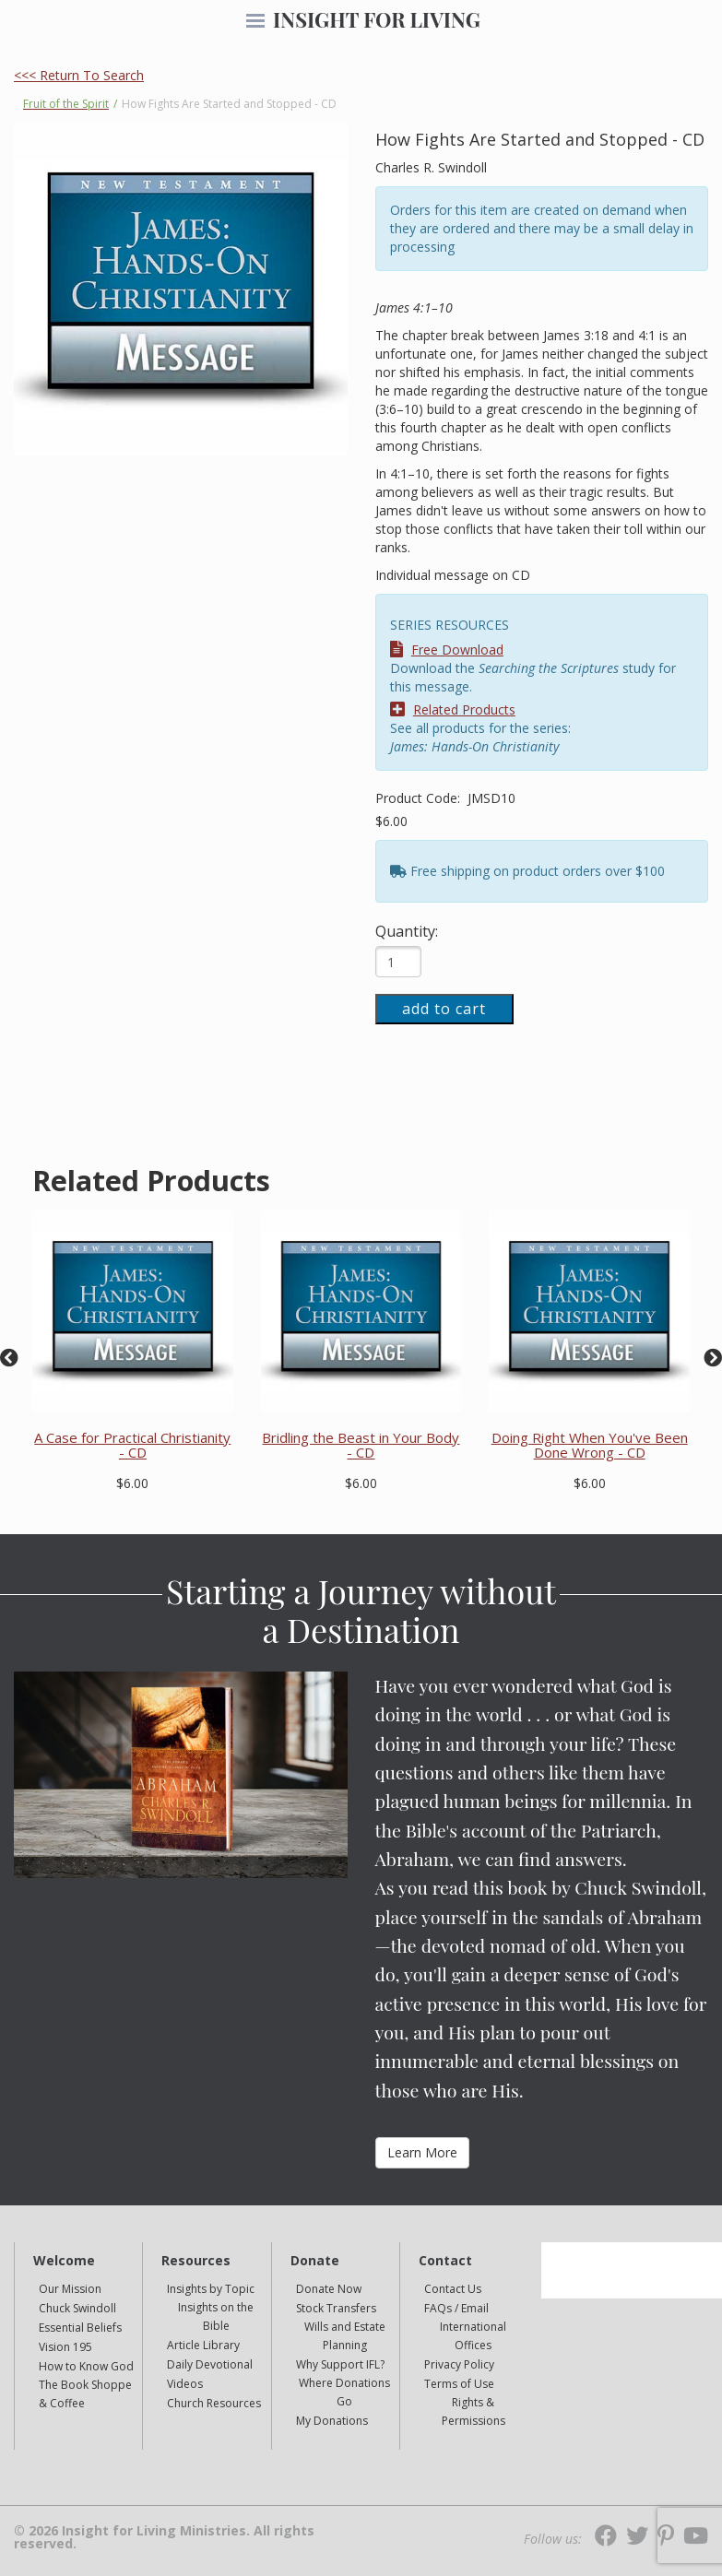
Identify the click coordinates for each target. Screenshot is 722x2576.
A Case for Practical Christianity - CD (132, 1445)
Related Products (452, 709)
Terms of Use (459, 2384)
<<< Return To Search (79, 75)
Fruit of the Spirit (66, 104)
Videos (185, 2384)
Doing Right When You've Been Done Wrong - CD (589, 1445)
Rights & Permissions (473, 2411)
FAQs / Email (456, 2308)
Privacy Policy (459, 2364)
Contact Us (452, 2289)
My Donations (332, 2420)
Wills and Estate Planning (344, 2336)
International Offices (473, 2336)
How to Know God (86, 2366)
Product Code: (419, 798)
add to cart (444, 1008)
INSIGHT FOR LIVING (376, 19)
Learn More (422, 2152)
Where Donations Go (344, 2392)
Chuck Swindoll (77, 2308)
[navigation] (255, 22)
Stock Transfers (336, 2308)
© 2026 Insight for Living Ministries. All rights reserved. (164, 2537)
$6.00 (391, 821)
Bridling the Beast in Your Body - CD (360, 1445)
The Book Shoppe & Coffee (85, 2394)
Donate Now (328, 2289)
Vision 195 (65, 2347)
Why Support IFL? (340, 2364)
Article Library (203, 2345)
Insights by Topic (210, 2289)
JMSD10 (491, 798)
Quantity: (406, 931)
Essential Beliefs (80, 2327)
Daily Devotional (210, 2364)
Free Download (446, 649)
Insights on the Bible (216, 2316)
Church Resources (214, 2403)
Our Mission (70, 2289)
